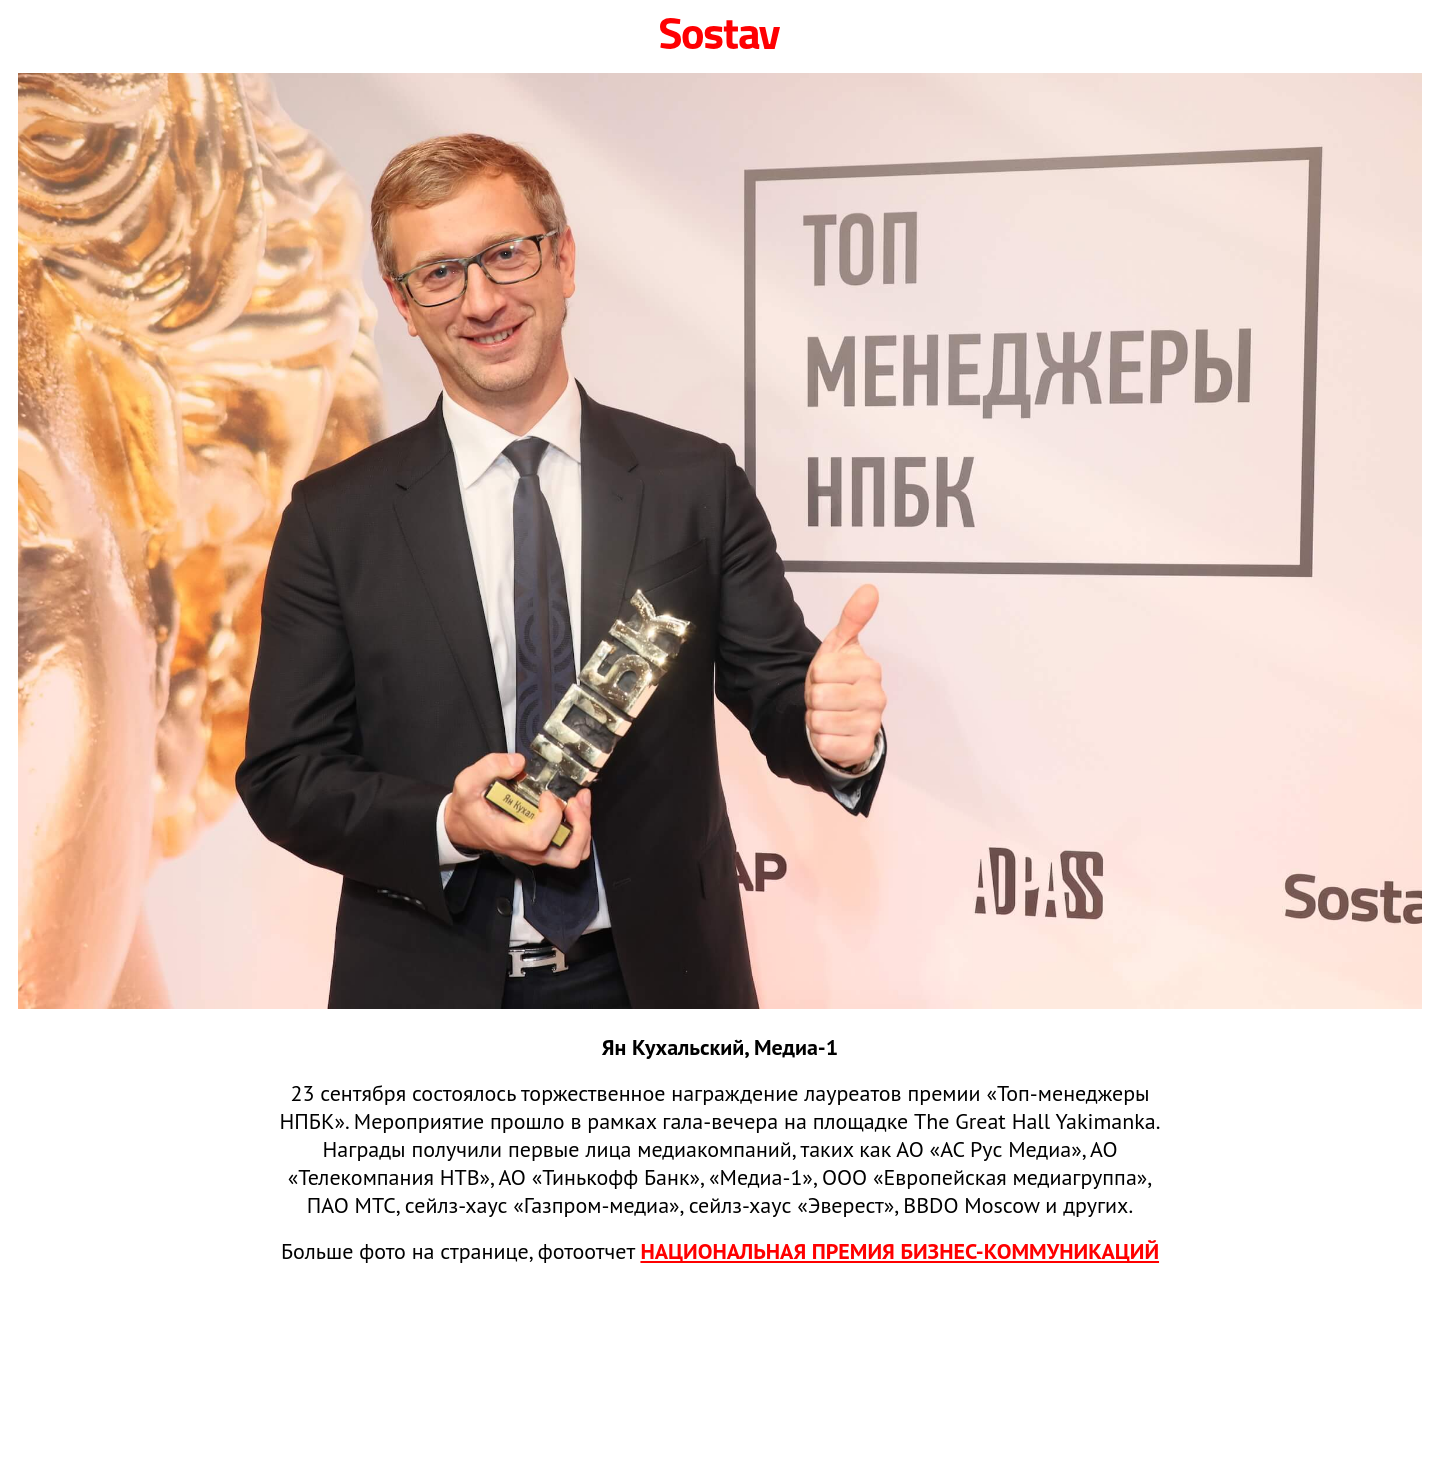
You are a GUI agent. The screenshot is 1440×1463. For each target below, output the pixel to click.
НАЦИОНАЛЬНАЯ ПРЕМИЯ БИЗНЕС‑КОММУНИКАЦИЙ (899, 1251)
